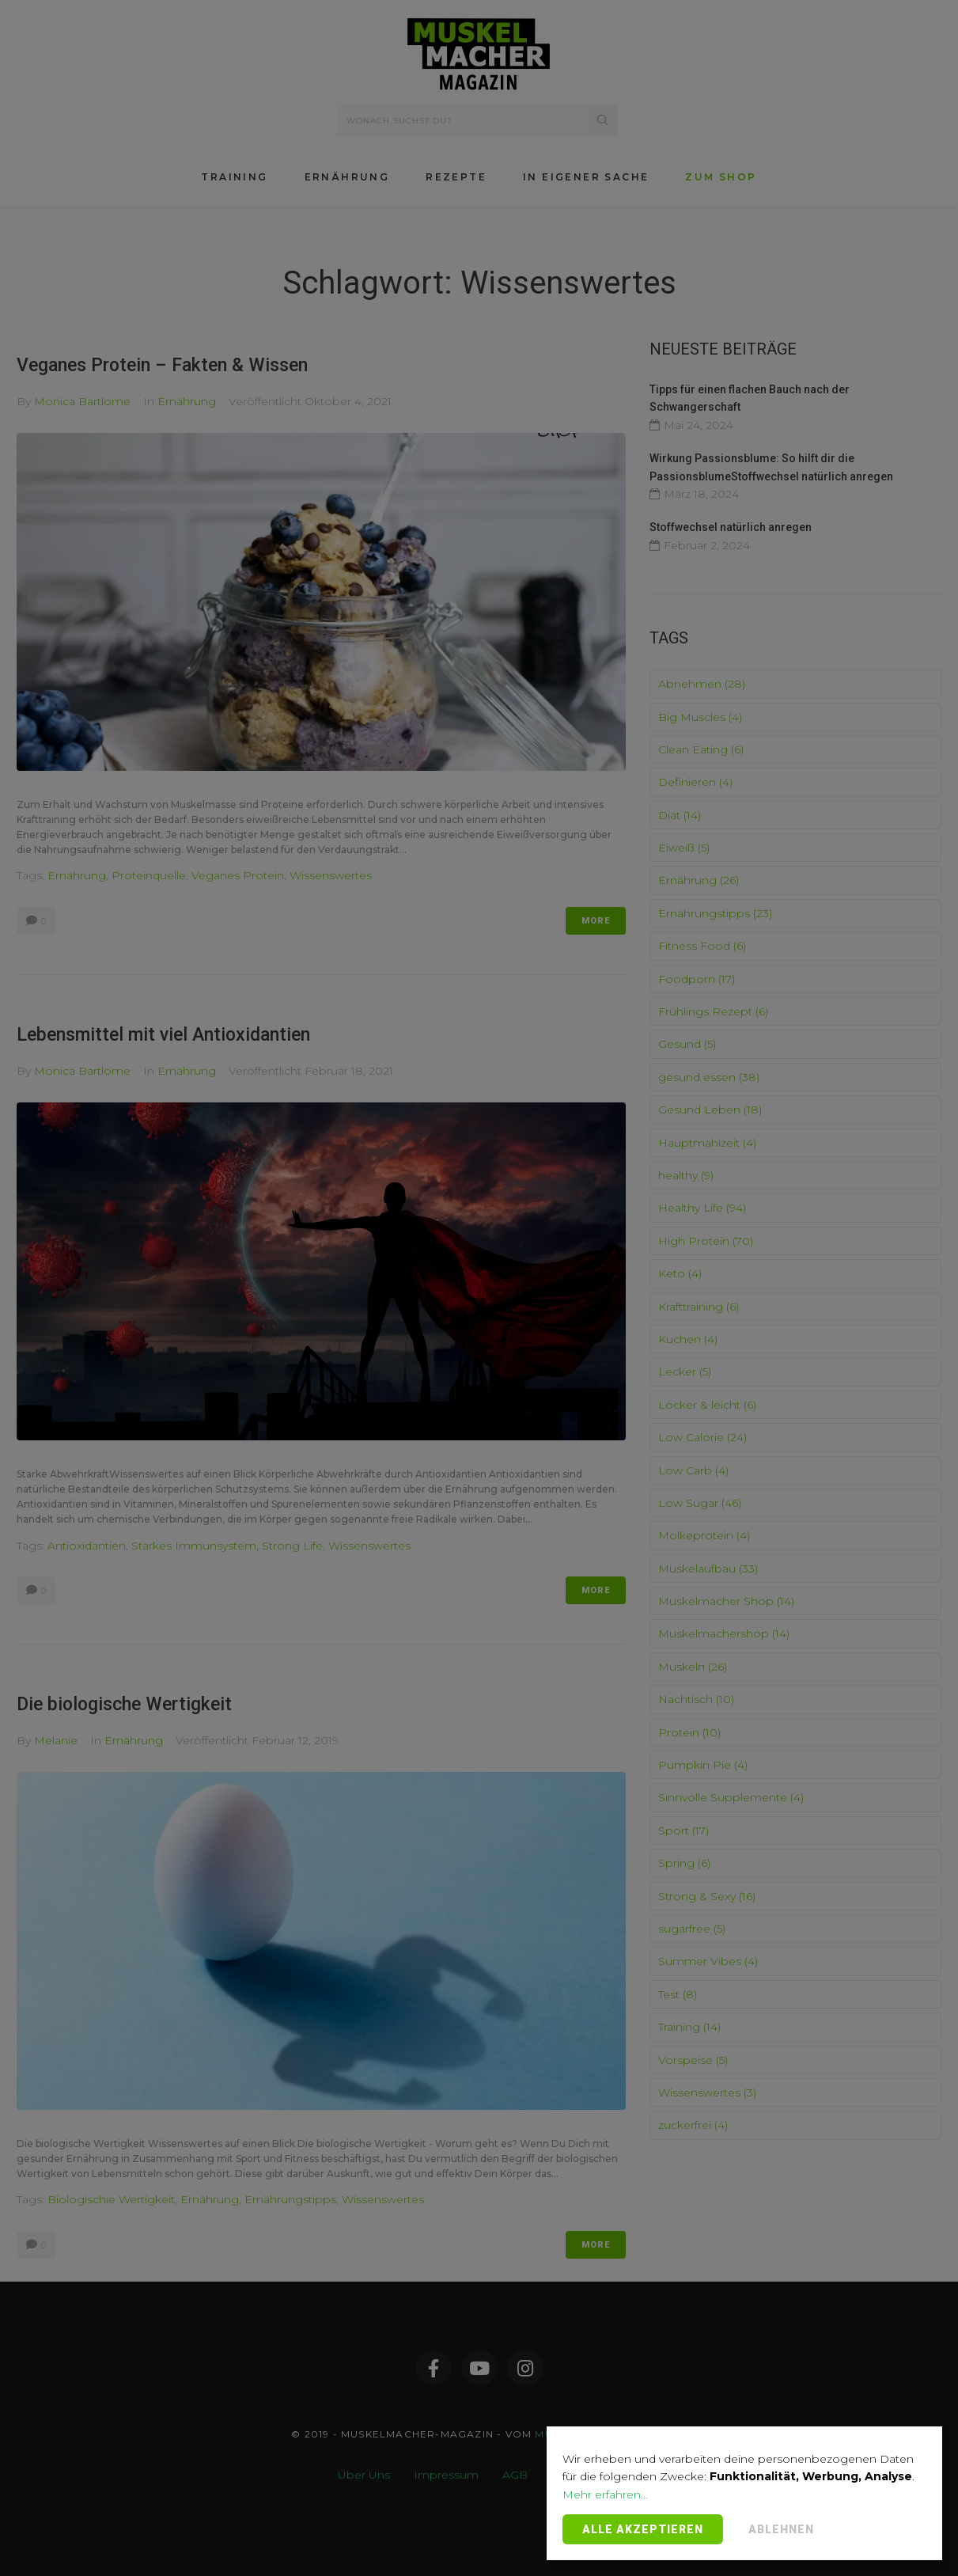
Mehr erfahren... (605, 2494)
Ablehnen (781, 2529)
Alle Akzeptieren (642, 2529)
